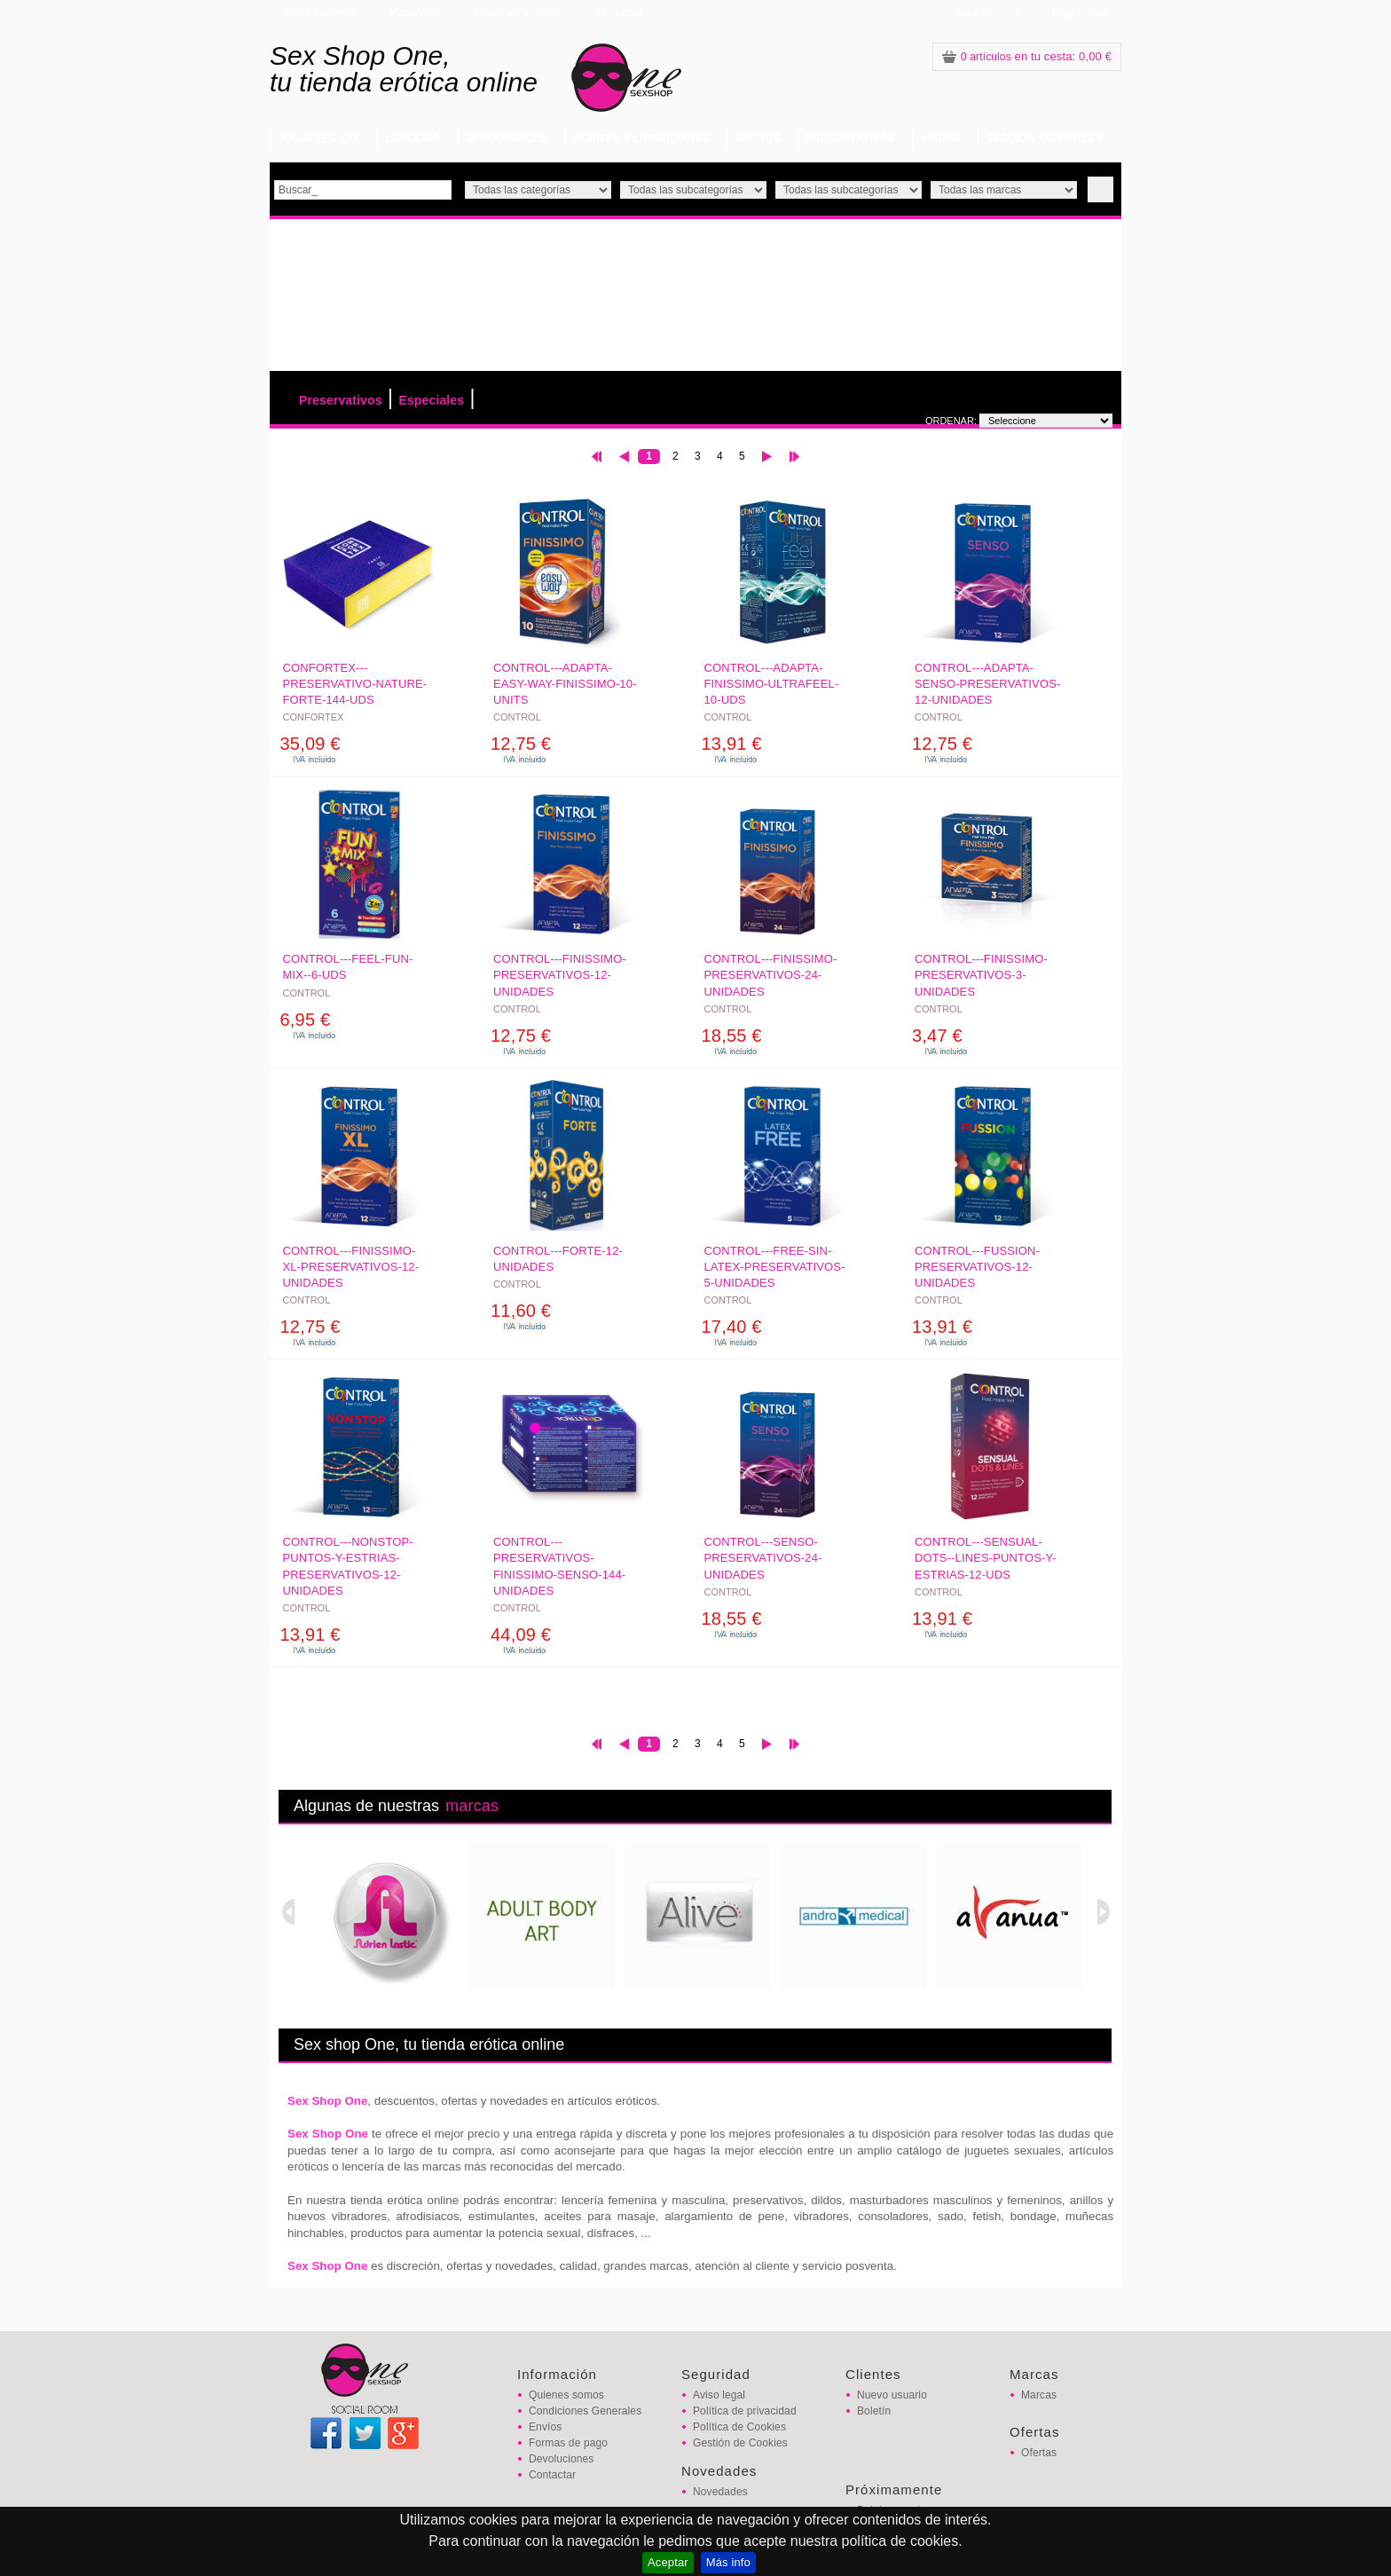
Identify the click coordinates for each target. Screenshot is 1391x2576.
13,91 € (732, 743)
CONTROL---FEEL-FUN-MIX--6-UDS (348, 966)
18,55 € (732, 1035)
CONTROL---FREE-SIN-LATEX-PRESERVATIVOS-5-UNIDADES (774, 1266)
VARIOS (940, 138)
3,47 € (937, 1035)
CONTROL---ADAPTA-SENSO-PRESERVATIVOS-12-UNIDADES (987, 683)
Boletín (874, 2411)
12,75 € (521, 743)
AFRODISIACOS (507, 138)
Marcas (1039, 2395)
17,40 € (732, 1326)
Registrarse (1080, 12)
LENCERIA (412, 138)
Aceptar (668, 2562)
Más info (728, 2562)
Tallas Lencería (320, 12)
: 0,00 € (1027, 56)
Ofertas (1039, 2452)
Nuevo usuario (892, 2395)
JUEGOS (758, 138)
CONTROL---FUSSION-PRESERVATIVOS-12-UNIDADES (977, 1266)
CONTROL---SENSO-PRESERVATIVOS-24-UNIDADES (763, 1557)
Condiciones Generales (585, 2411)
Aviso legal (719, 2395)
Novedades (720, 2491)
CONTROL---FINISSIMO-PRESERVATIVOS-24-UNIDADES (770, 974)
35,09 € (310, 743)
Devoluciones (561, 2459)
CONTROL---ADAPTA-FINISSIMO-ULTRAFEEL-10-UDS (771, 683)
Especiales (431, 400)
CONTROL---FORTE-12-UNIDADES (558, 1258)
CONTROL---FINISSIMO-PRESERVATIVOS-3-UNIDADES (981, 974)
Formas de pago (568, 2443)
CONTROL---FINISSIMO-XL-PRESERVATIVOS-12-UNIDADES (351, 1266)
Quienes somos (566, 2395)
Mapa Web (415, 12)
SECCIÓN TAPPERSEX (1044, 138)
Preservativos (340, 400)
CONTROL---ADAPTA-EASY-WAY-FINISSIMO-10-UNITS (565, 683)
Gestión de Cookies (740, 2443)
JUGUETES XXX (319, 138)
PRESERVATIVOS (851, 138)
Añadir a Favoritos (517, 12)
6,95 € (305, 1019)
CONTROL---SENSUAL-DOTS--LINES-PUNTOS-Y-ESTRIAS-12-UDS (985, 1557)
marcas (472, 1806)
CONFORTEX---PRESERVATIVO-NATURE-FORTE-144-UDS (355, 683)
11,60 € (521, 1310)
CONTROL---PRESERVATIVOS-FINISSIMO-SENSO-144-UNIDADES (559, 1566)
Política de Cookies (739, 2427)
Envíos (545, 2427)
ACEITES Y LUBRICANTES (642, 138)
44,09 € (521, 1634)
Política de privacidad (745, 2411)
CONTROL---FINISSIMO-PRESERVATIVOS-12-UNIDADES (559, 974)
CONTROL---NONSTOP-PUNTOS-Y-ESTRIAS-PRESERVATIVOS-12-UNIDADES (348, 1566)
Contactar (619, 12)
